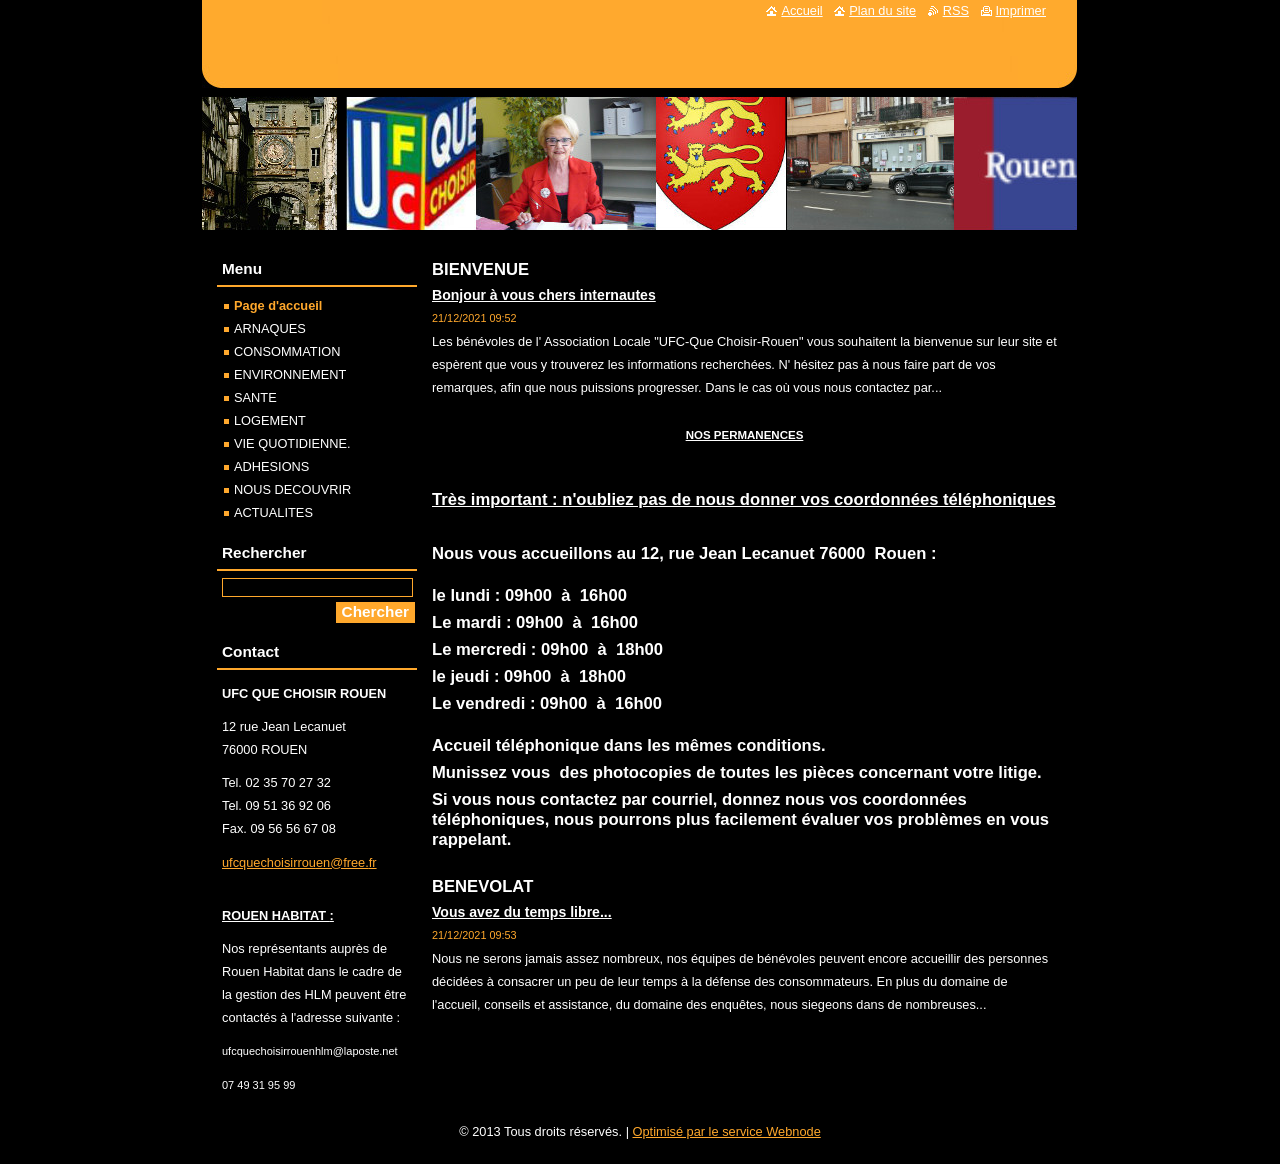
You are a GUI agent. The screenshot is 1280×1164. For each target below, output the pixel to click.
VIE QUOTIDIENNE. (292, 443)
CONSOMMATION (287, 351)
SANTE (255, 397)
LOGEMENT (270, 420)
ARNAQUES (270, 328)
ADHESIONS (271, 466)
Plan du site (882, 10)
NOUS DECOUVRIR (292, 489)
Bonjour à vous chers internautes (544, 295)
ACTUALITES (273, 512)
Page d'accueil (278, 305)
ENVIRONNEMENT (290, 374)
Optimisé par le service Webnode (727, 1131)
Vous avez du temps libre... (522, 912)
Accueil (801, 10)
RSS (956, 10)
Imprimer (1021, 10)
